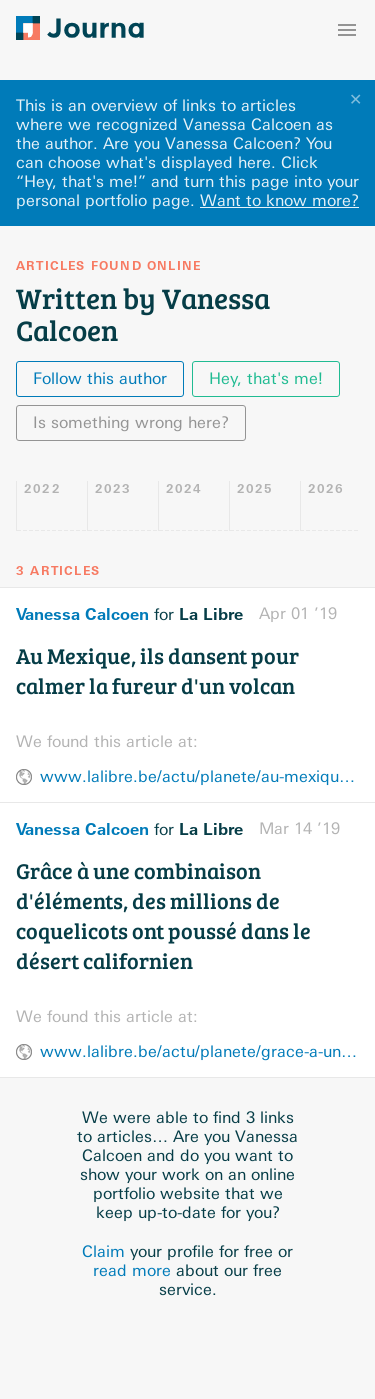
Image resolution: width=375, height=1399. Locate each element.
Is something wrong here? (131, 422)
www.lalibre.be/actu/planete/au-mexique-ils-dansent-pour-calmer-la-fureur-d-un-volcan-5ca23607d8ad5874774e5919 (199, 776)
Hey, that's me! (266, 378)
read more (132, 1270)
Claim (103, 1251)
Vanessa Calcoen (82, 614)
